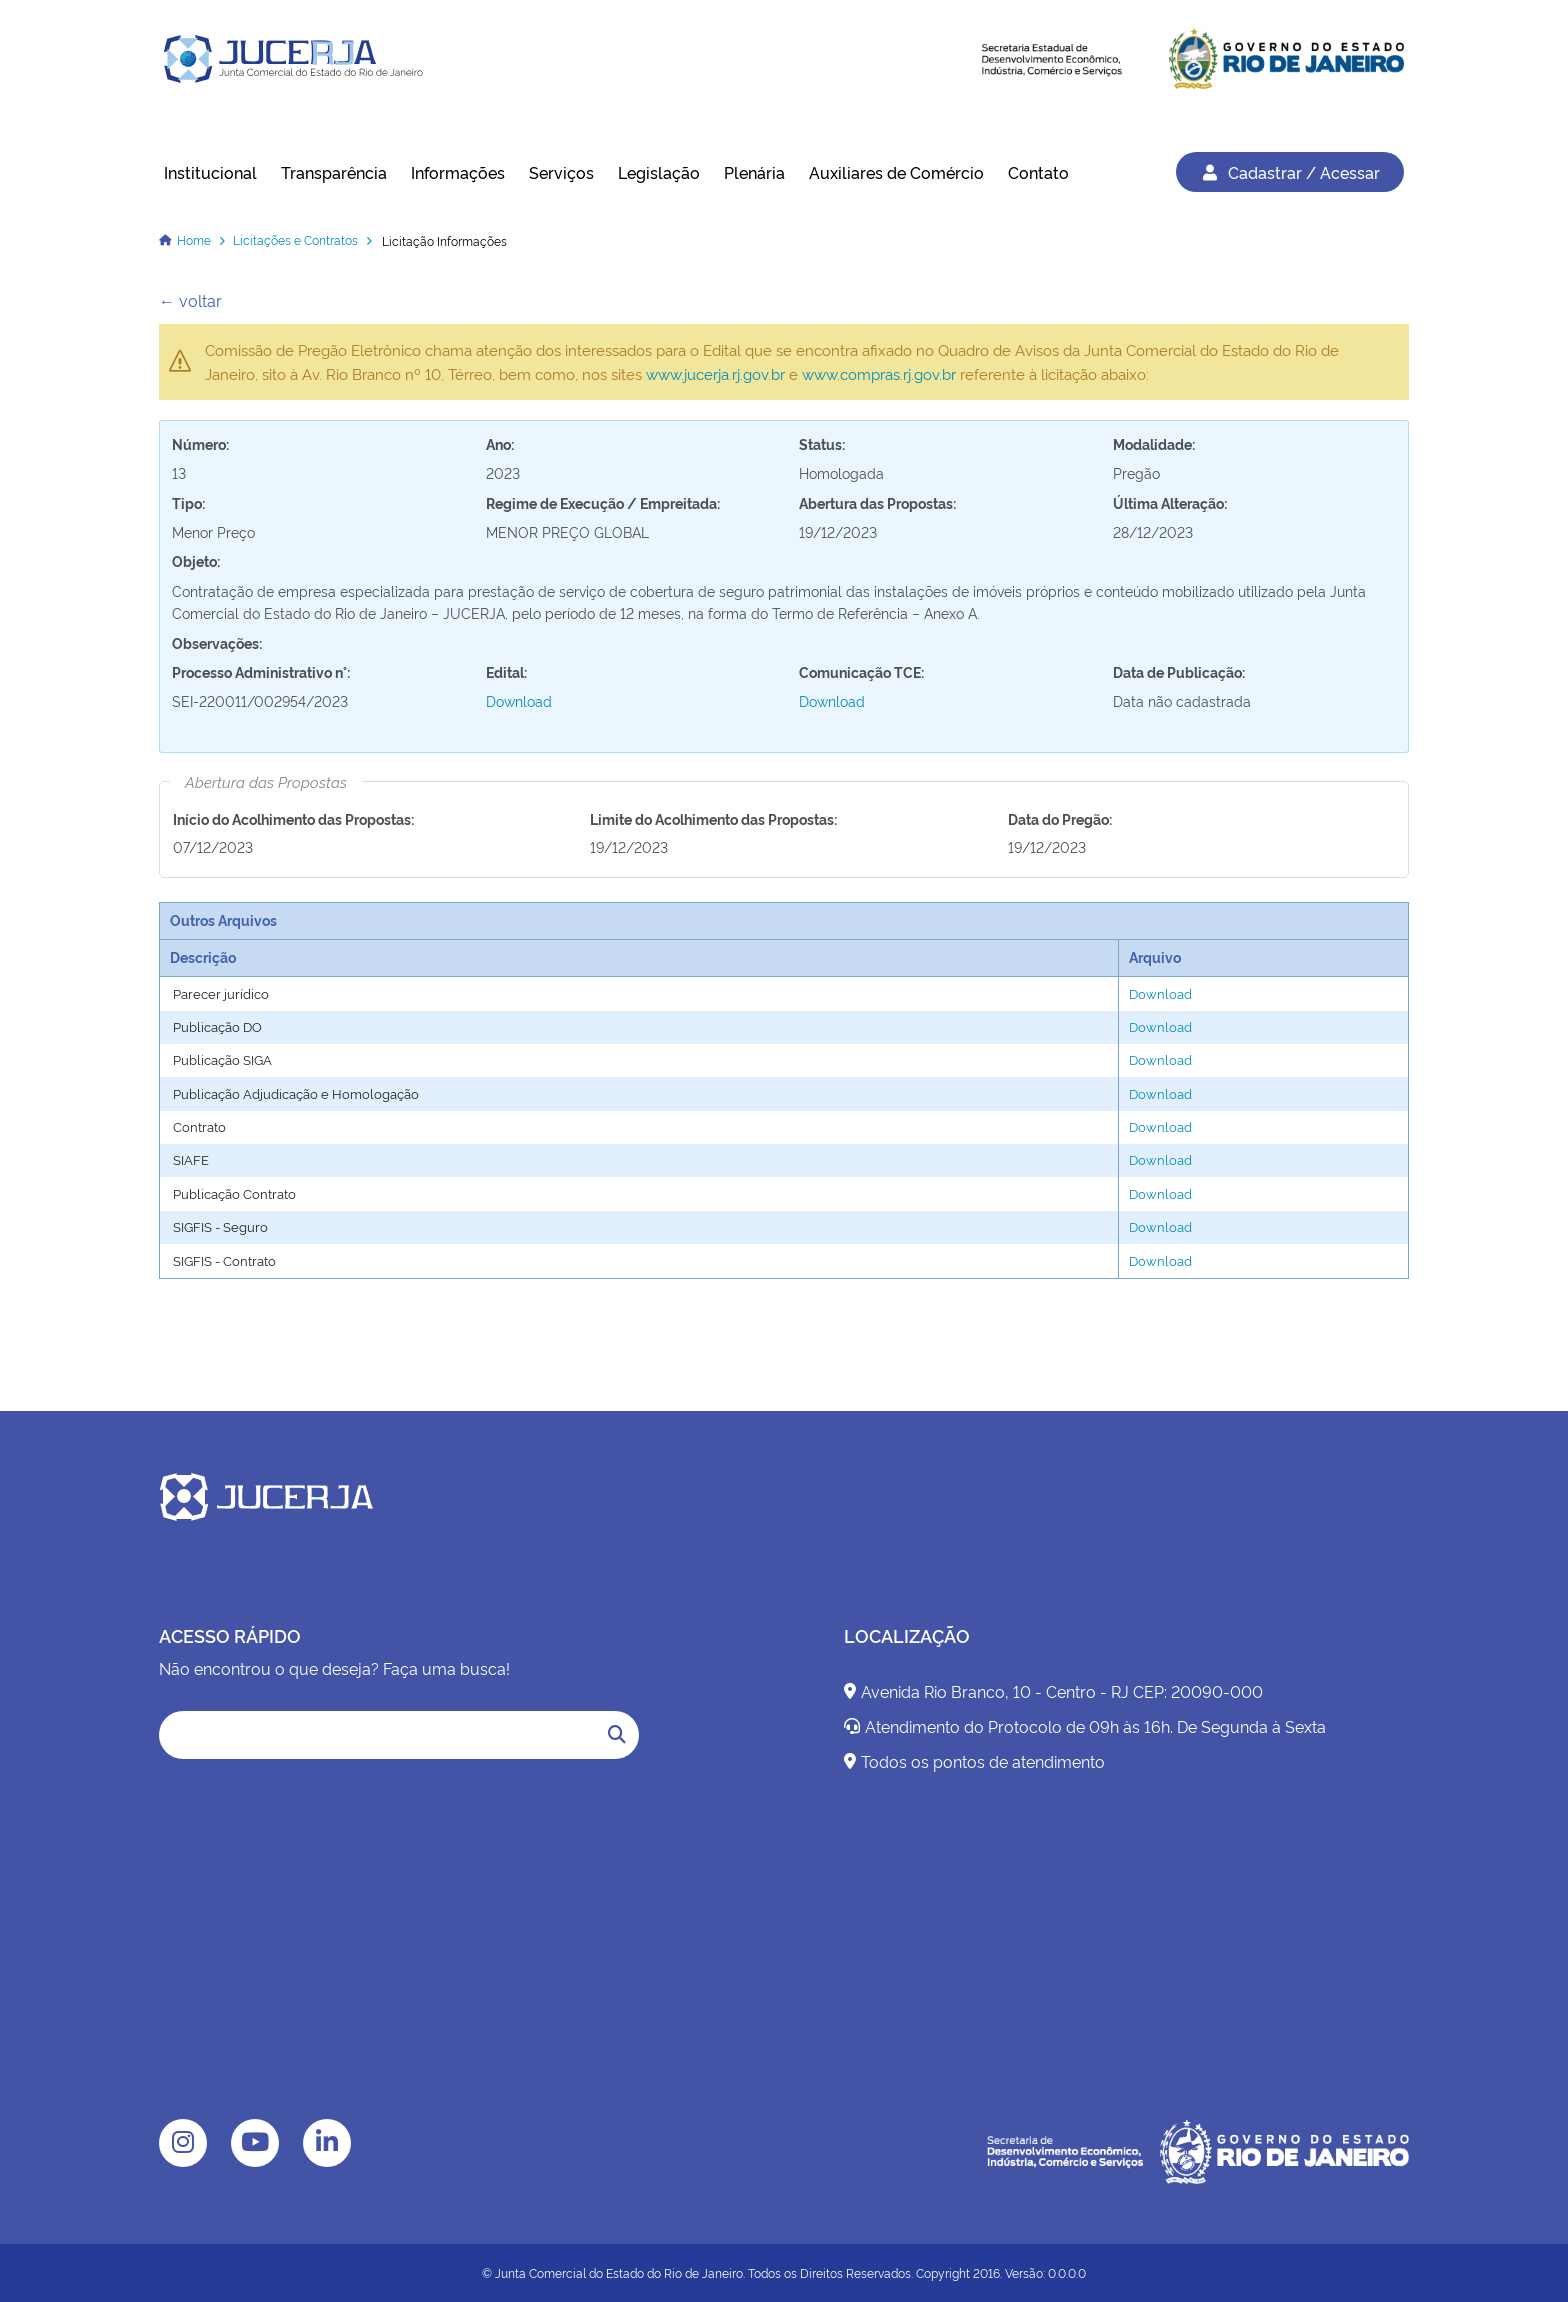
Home (194, 239)
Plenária (754, 172)
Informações (458, 172)
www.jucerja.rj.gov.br (715, 373)
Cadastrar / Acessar (1290, 172)
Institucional (210, 172)
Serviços (561, 172)
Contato (1038, 172)
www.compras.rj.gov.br (879, 373)
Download (519, 700)
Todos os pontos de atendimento (974, 1761)
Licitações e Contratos (295, 239)
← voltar (190, 300)
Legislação (659, 172)
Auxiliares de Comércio (896, 172)
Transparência (334, 172)
